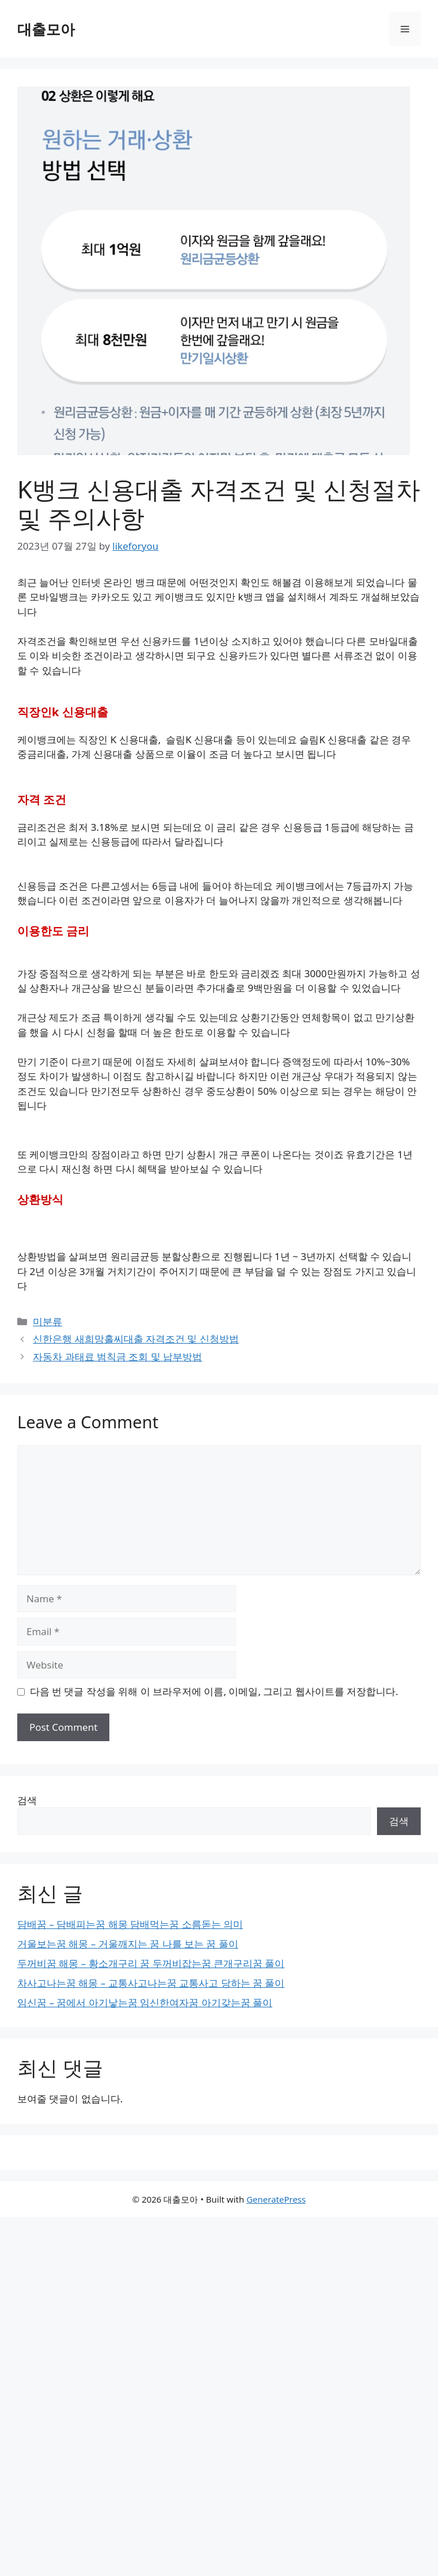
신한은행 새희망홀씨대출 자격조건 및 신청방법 (136, 1338)
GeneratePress (276, 2199)
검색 (27, 1800)
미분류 (47, 1321)
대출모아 (46, 29)
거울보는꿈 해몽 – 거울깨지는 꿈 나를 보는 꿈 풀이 (127, 1943)
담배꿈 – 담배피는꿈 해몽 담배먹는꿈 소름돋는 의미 (130, 1924)
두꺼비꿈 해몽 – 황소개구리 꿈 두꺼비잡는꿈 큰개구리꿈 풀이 (150, 1963)
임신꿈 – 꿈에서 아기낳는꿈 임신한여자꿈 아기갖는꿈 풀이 (144, 2002)
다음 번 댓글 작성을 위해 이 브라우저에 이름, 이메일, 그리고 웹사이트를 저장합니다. (214, 1691)
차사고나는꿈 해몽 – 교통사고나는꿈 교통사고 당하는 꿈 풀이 (150, 1982)
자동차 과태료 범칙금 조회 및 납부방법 (117, 1356)
